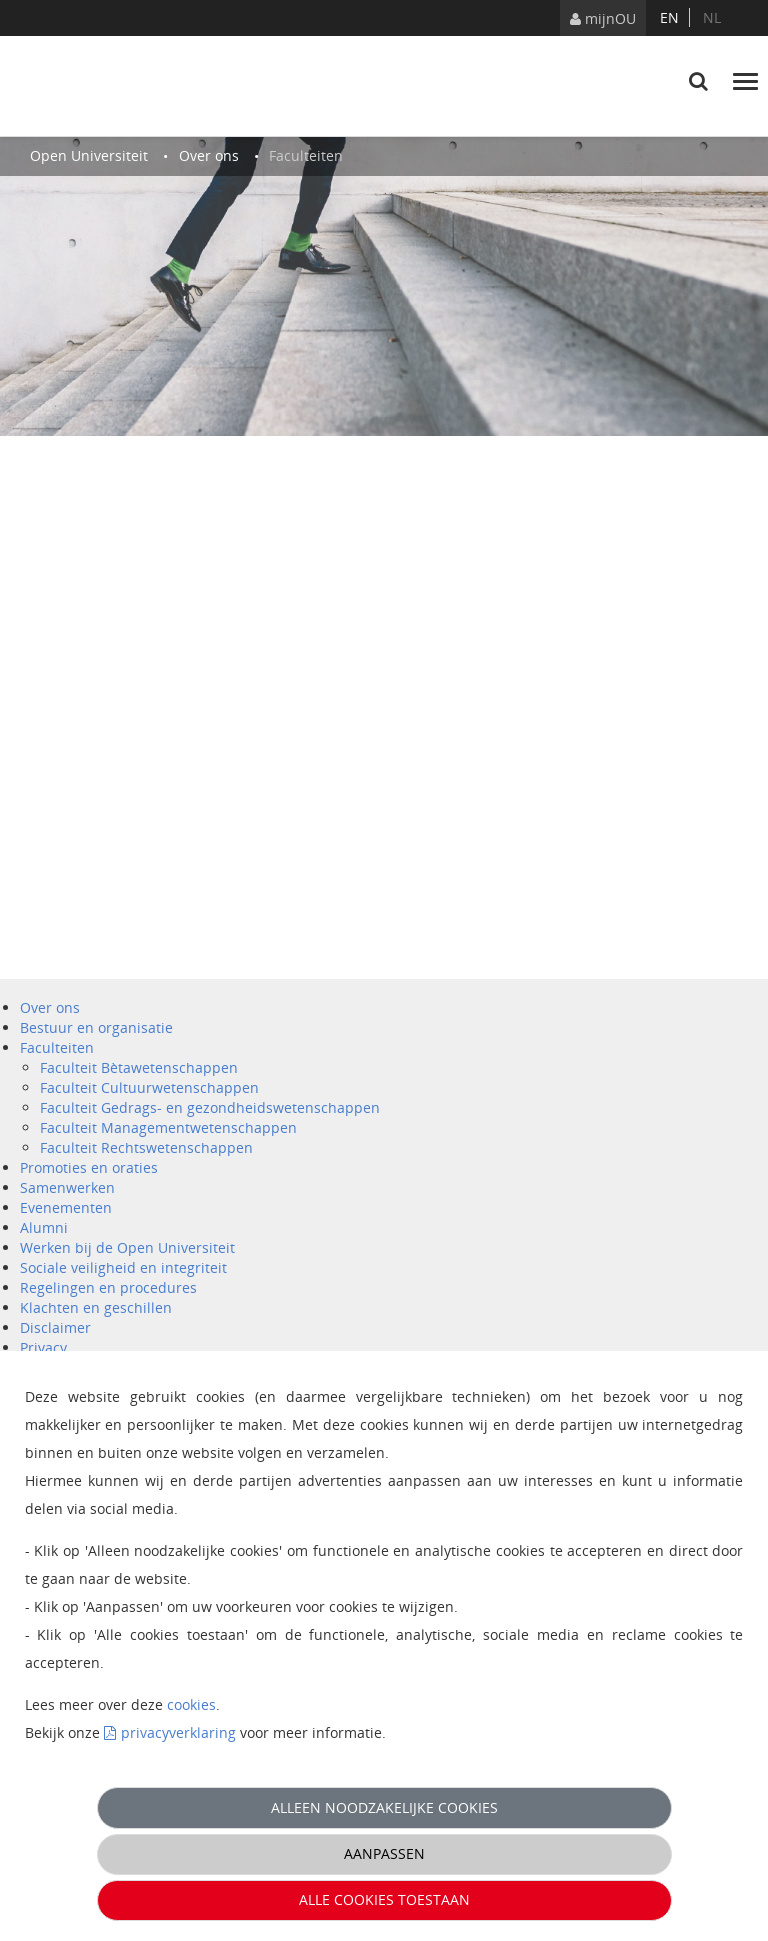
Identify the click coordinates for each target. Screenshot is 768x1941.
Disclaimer (55, 1327)
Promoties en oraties (89, 1167)
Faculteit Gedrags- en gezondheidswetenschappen (210, 1107)
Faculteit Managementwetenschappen (168, 1127)
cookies (191, 1704)
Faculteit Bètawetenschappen (139, 1067)
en (669, 17)
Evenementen (66, 1207)
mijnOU (603, 18)
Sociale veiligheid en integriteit (123, 1267)
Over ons (50, 1007)
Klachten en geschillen (96, 1307)
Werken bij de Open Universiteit (127, 1247)
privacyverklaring (178, 1732)
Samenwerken (67, 1187)
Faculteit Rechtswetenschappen (146, 1147)
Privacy (43, 1347)
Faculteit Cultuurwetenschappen (149, 1087)
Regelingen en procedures (108, 1287)
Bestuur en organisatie (96, 1027)
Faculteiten (57, 1047)
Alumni (44, 1227)
